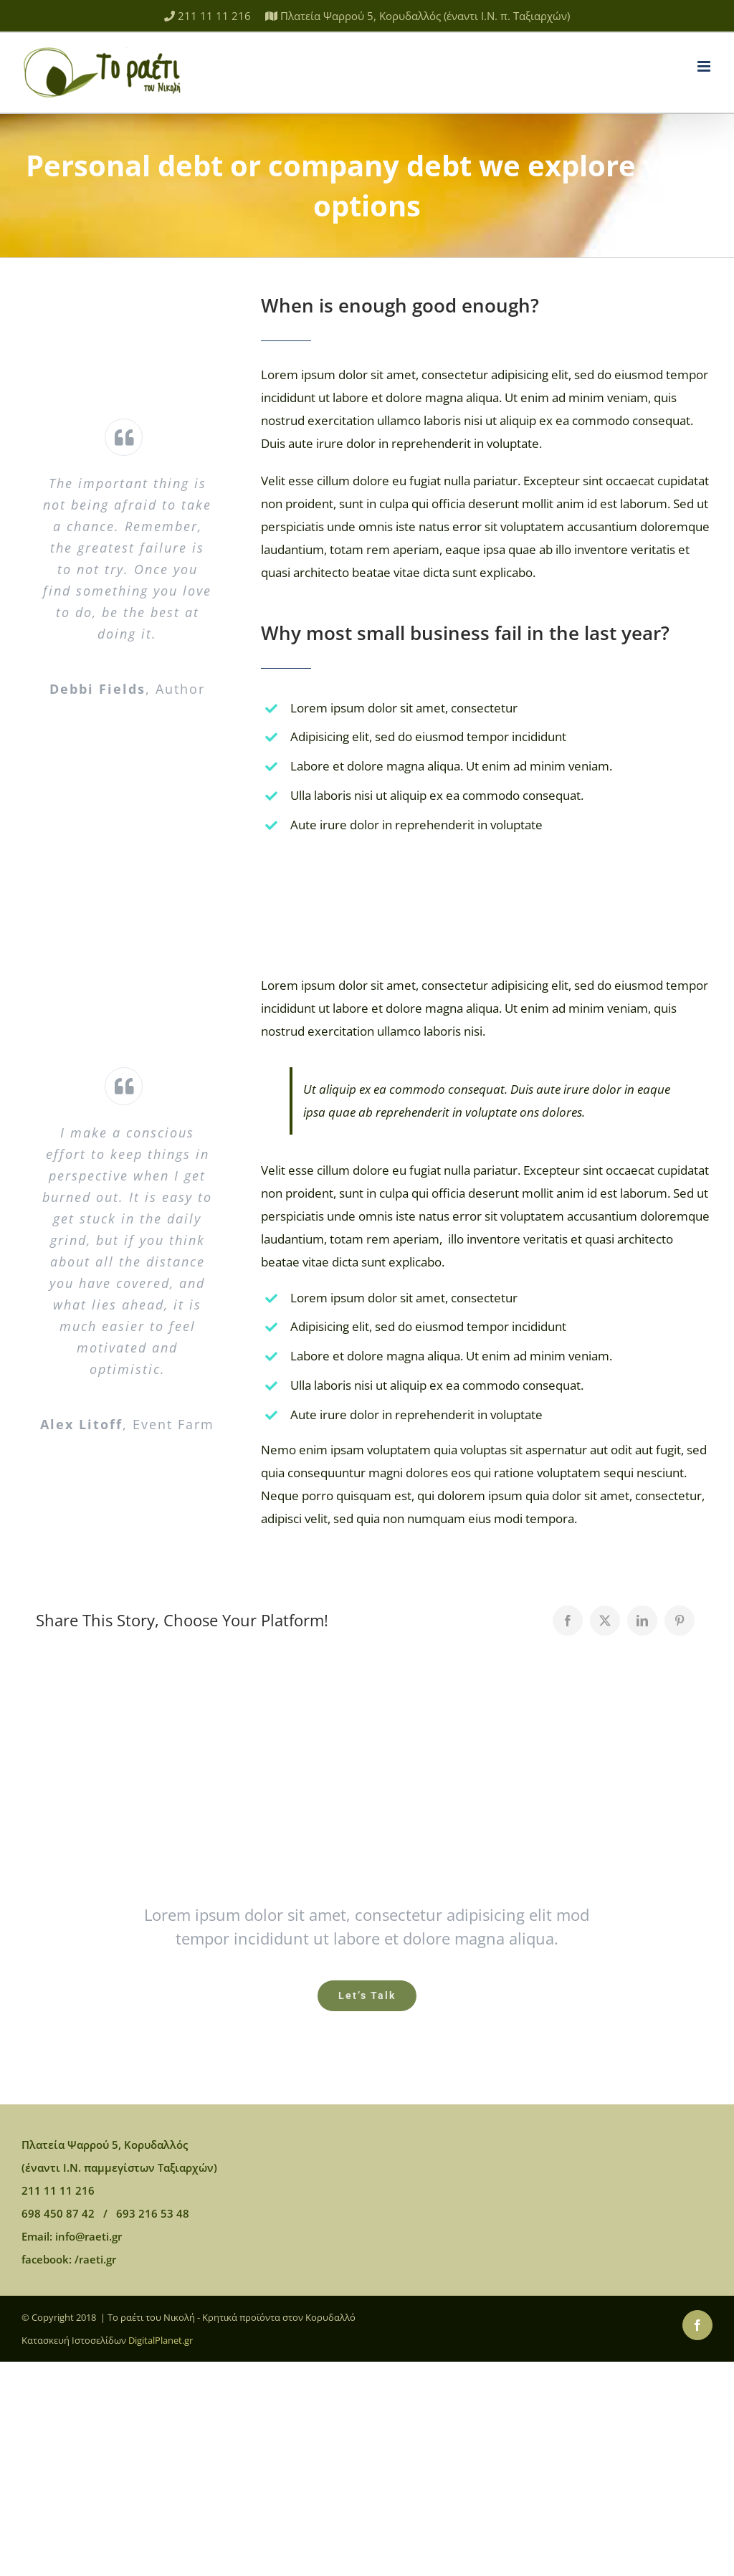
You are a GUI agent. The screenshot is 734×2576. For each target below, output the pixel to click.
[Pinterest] (679, 1620)
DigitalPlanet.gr (160, 2340)
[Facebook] (567, 1620)
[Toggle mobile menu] (704, 66)
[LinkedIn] (642, 1620)
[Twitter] (605, 1620)
